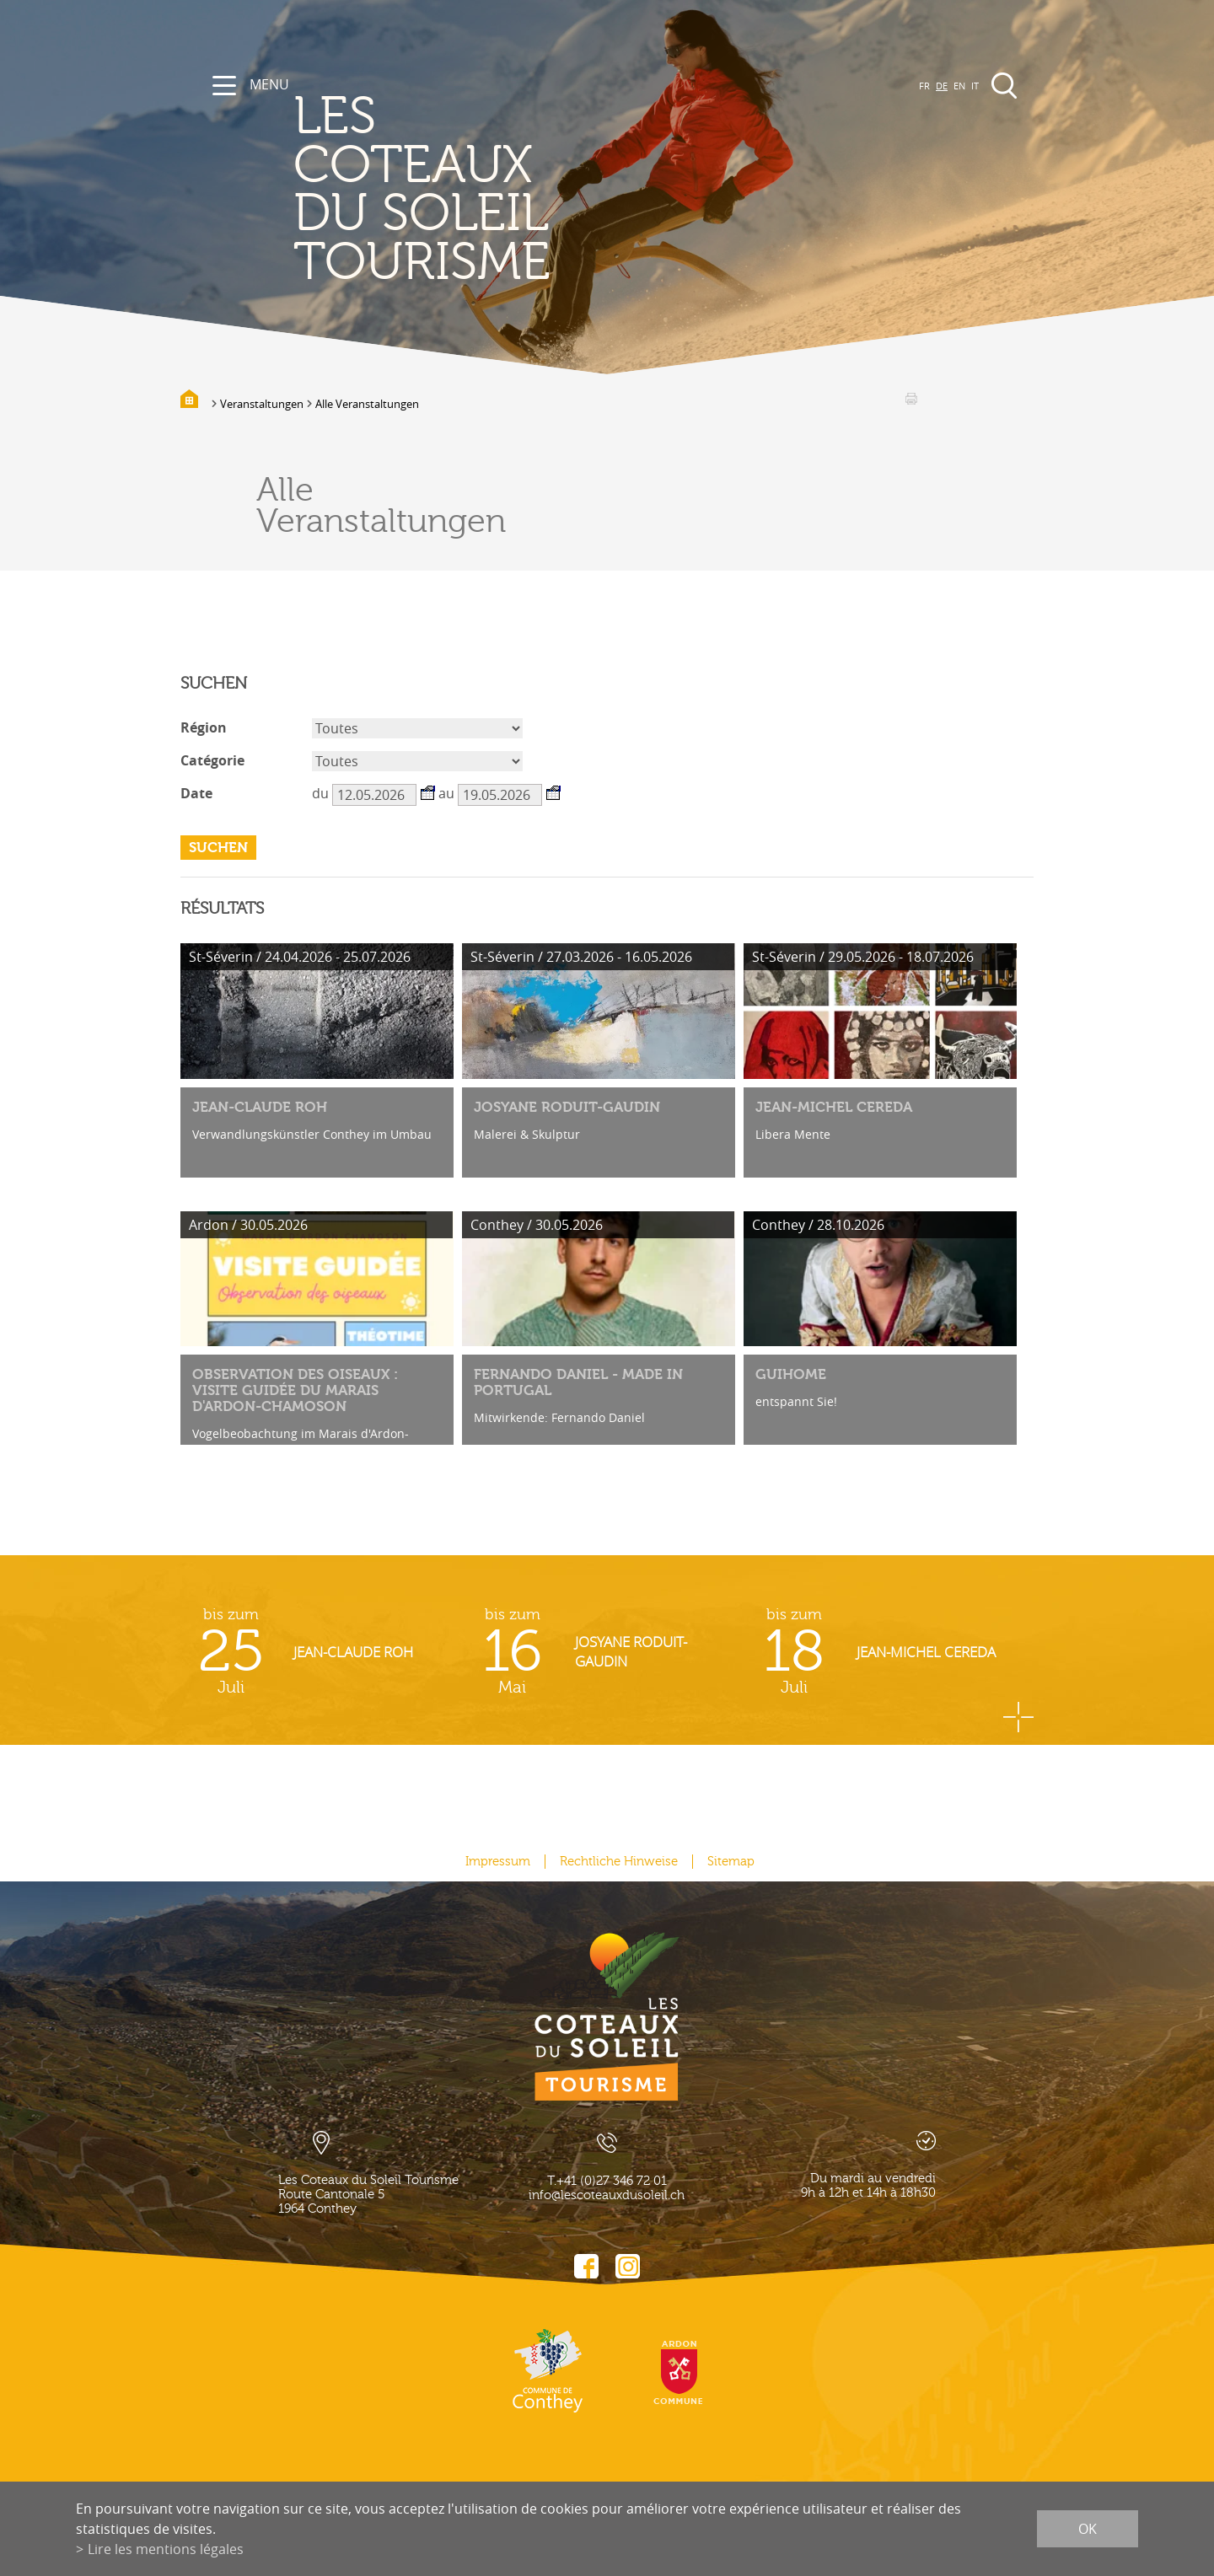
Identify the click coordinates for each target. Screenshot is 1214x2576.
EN (959, 85)
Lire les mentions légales (166, 2549)
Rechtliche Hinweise (619, 1861)
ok (1087, 2529)
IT (975, 85)
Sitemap (731, 1861)
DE (942, 85)
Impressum (497, 1861)
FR (924, 85)
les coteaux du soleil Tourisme (422, 189)
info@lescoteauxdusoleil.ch (607, 2195)
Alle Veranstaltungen (367, 403)
